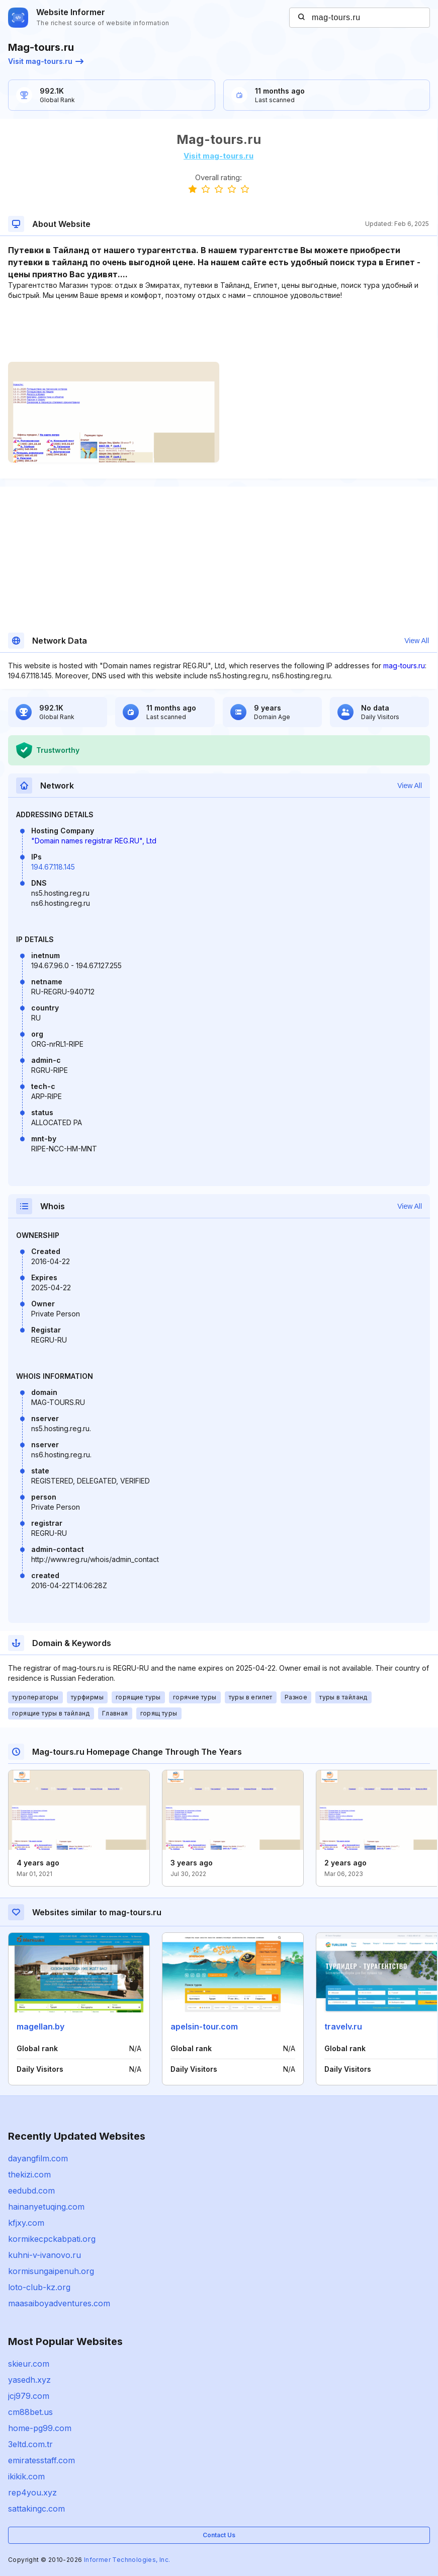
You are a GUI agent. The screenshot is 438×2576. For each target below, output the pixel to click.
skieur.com (28, 2364)
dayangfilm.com (38, 2158)
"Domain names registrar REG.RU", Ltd (93, 840)
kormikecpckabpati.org (52, 2239)
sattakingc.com (36, 2509)
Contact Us (219, 2535)
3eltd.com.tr (30, 2444)
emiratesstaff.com (41, 2460)
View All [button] (416, 641)
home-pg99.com (39, 2428)
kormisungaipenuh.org (51, 2271)
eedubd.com (31, 2190)
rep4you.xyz (32, 2492)
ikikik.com (26, 2476)
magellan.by (40, 2026)
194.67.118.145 (53, 867)
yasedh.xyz (29, 2380)
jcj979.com (28, 2396)
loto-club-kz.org (39, 2287)
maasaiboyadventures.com (59, 2303)
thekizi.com (29, 2174)
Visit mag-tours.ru (45, 61)
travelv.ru (343, 2026)
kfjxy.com (26, 2223)
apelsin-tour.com (204, 2026)
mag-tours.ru (404, 665)
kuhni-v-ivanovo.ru (44, 2255)
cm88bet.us (30, 2412)
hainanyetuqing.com (46, 2207)
